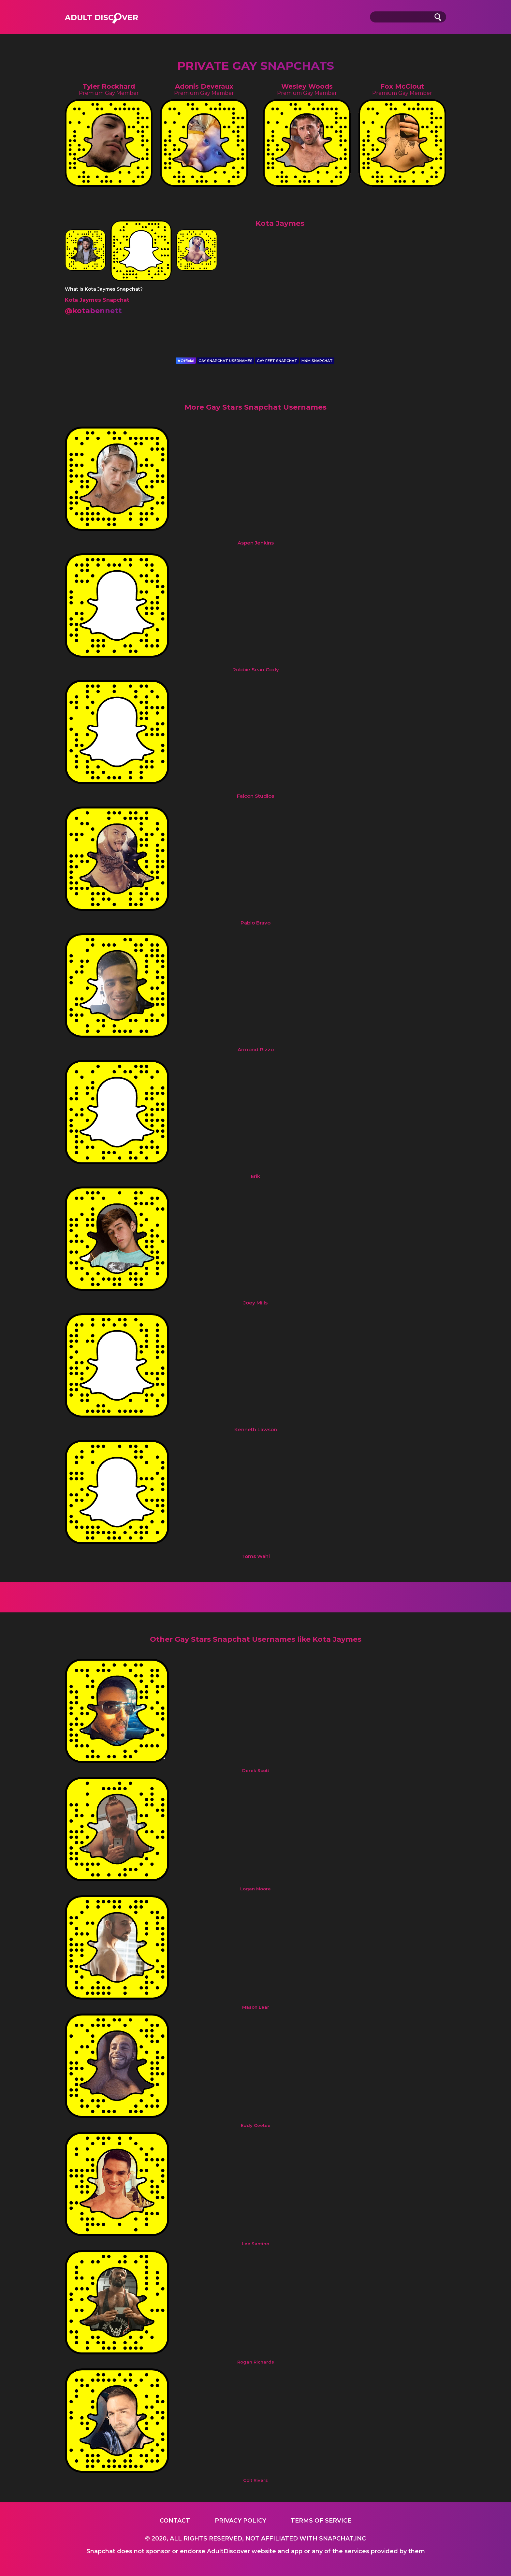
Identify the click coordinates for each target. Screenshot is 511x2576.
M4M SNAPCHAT (317, 360)
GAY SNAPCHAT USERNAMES (225, 360)
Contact (175, 2520)
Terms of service (321, 2520)
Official (185, 360)
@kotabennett (93, 310)
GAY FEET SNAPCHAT (277, 360)
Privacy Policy (240, 2520)
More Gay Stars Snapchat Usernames (255, 407)
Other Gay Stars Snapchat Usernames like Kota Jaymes (255, 1639)
